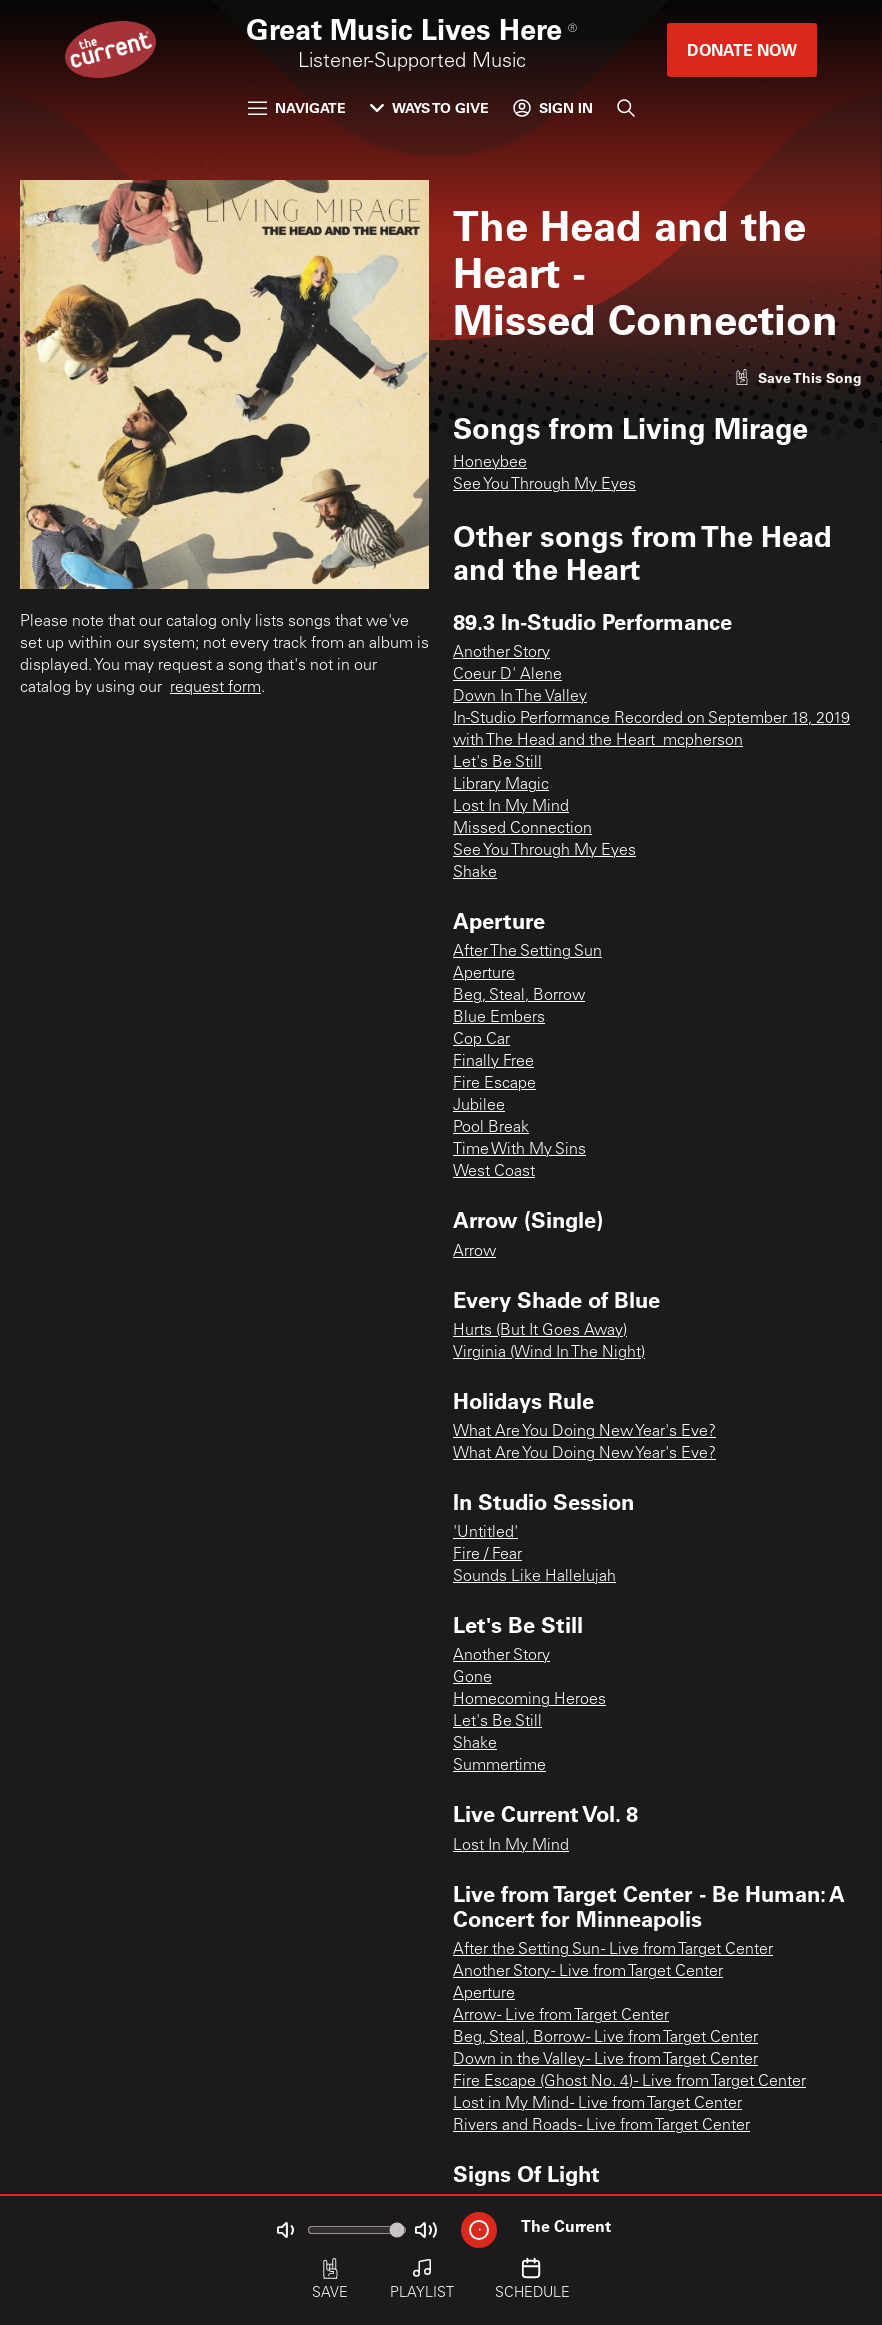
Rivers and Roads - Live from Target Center (601, 2126)
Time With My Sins (519, 1150)
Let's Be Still (497, 763)
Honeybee (490, 463)
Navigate (297, 107)
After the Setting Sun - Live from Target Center (613, 1950)
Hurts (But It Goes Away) (540, 1331)
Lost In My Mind (511, 807)
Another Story (501, 653)
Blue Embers (499, 1018)
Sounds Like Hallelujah (534, 1577)
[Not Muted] (285, 2230)
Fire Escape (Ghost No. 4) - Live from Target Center (629, 2082)
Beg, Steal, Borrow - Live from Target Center (605, 2038)
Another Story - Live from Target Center (588, 1972)
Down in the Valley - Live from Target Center (605, 2060)
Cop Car (481, 1040)
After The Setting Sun (527, 952)
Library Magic (501, 785)
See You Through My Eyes (544, 485)
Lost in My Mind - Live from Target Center (597, 2104)
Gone (472, 1678)
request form (215, 688)
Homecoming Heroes (529, 1700)
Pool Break (491, 1128)
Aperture (484, 974)
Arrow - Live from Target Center (561, 2016)
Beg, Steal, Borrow (519, 996)
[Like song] (798, 377)
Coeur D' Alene (507, 675)
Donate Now (742, 49)
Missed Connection (522, 829)
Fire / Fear (487, 1555)
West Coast (494, 1172)
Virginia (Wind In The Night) (549, 1353)
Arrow (474, 1252)
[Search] (626, 108)
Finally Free (493, 1062)
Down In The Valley (520, 697)
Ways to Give (429, 107)
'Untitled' (485, 1533)
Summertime (499, 1766)
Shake (475, 873)
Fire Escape (494, 1084)
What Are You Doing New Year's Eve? (584, 1432)
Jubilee (479, 1106)
